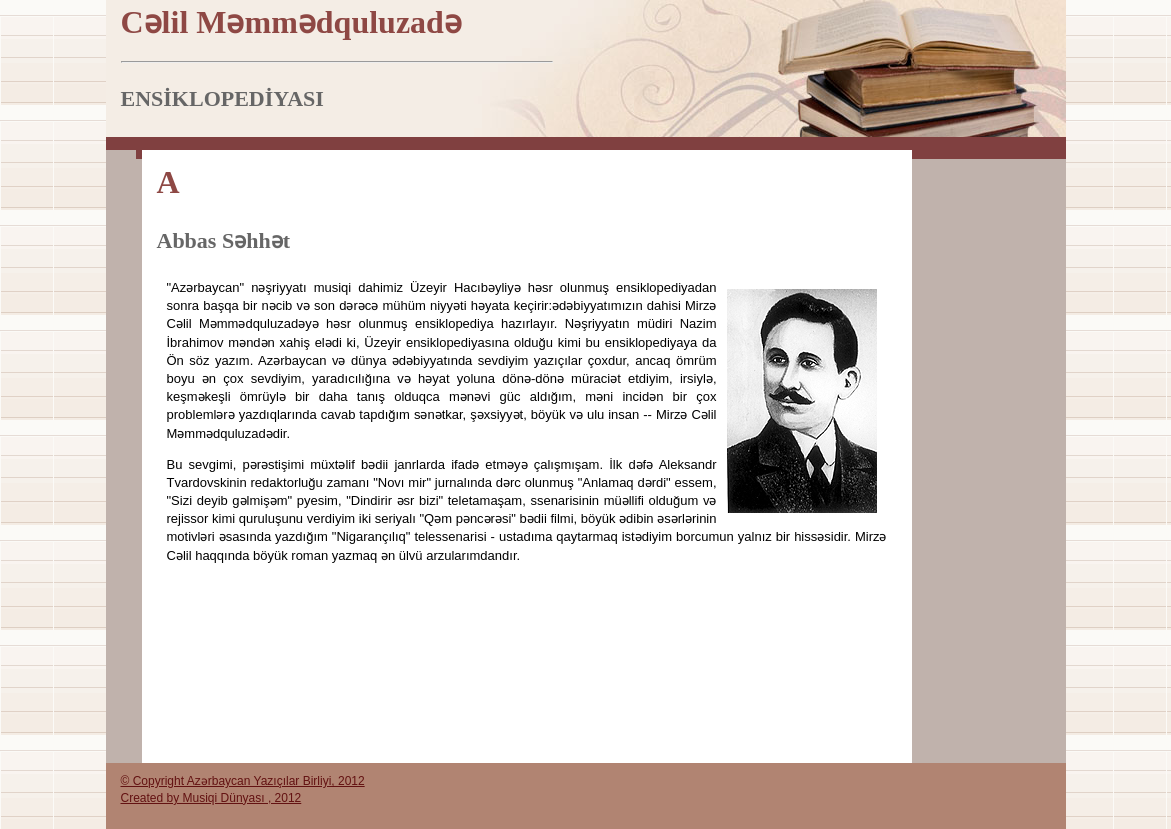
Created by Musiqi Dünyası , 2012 (211, 798)
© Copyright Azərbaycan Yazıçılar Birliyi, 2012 (243, 781)
